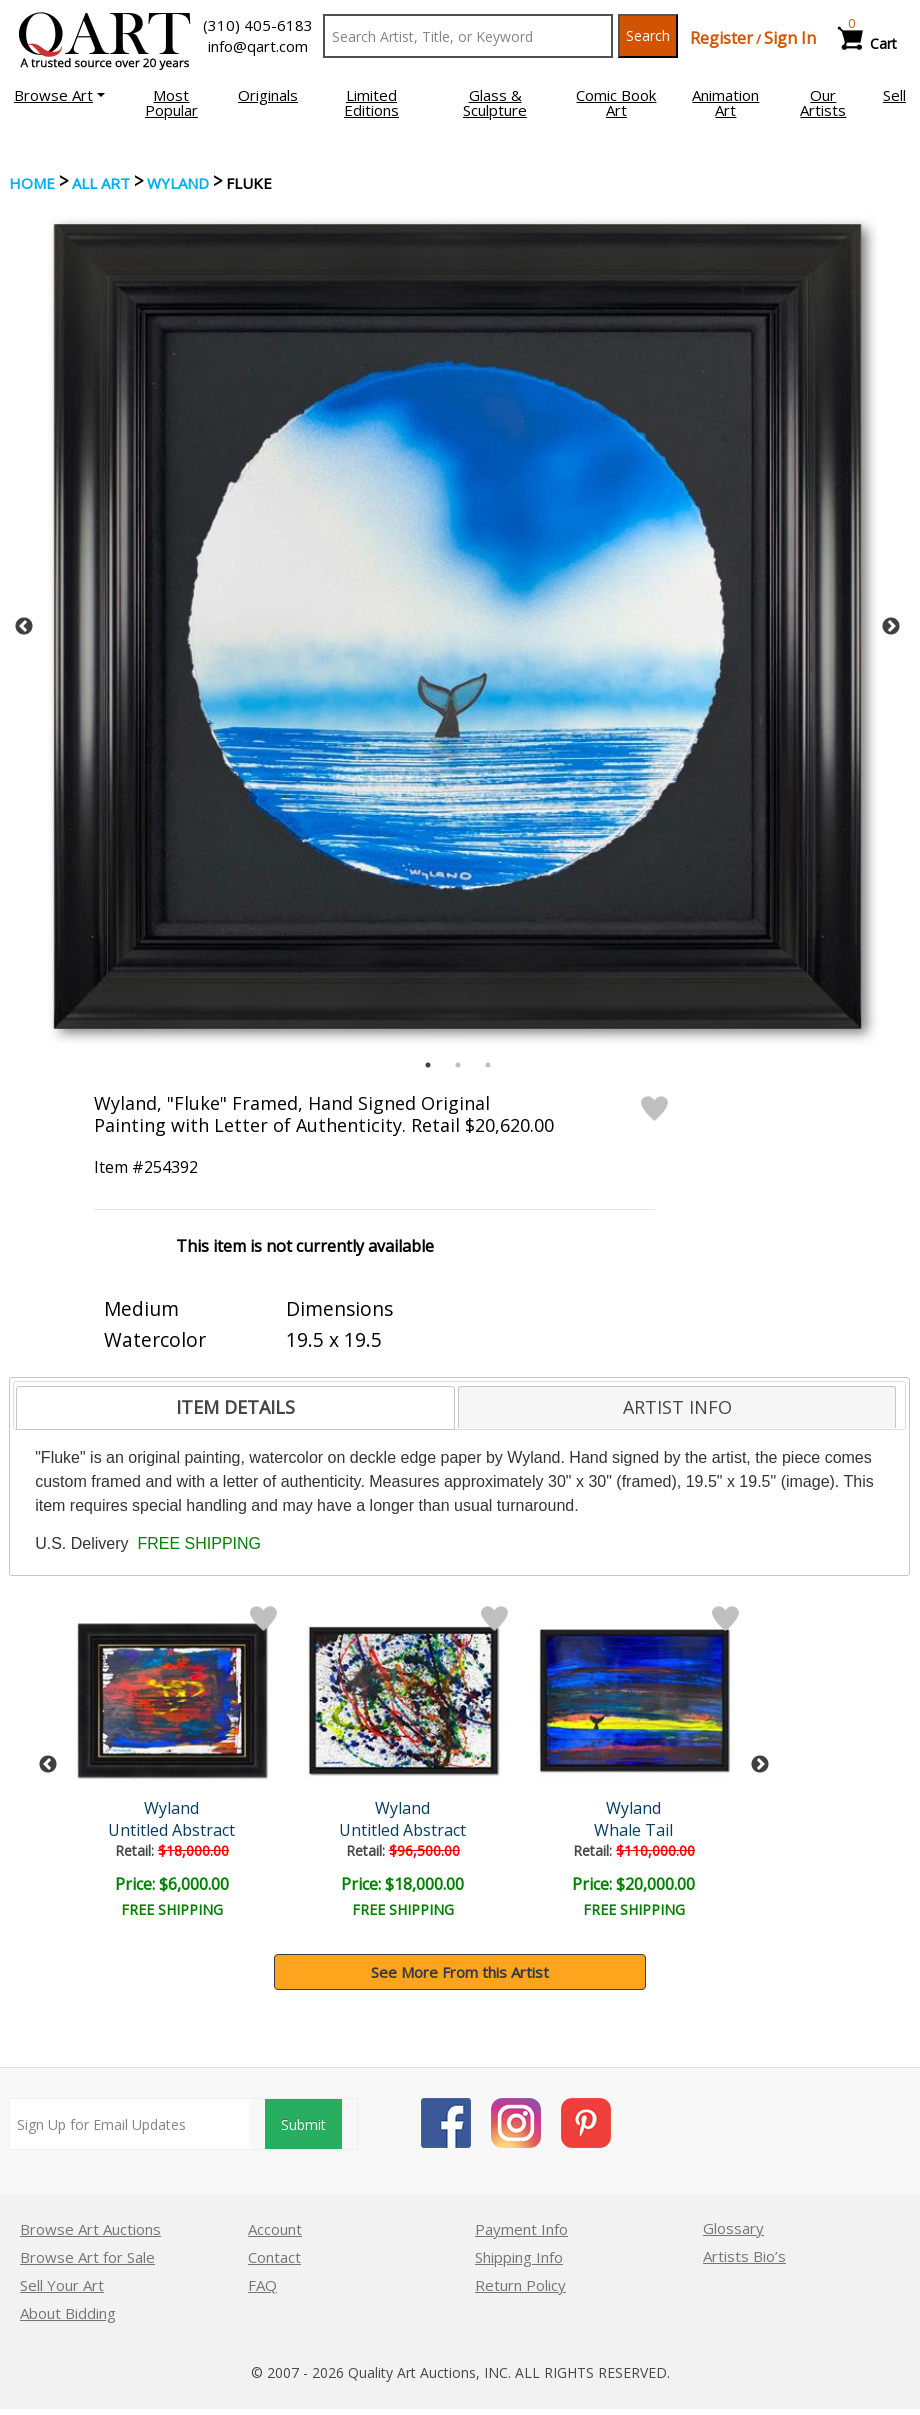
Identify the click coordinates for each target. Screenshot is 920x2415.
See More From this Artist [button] (460, 1972)
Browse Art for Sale (87, 2257)
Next (891, 627)
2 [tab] (458, 1065)
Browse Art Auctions (90, 2229)
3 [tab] (488, 1065)
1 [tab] (428, 1065)
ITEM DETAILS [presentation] (235, 1407)
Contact (274, 2257)
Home (32, 183)
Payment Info (521, 2229)
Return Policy (520, 2285)
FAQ (262, 2285)
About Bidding (68, 2313)
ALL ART (101, 183)
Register (721, 38)
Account (275, 2229)
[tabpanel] (457, 626)
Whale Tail (633, 1830)
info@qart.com (258, 46)
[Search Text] (468, 36)
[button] (59, 95)
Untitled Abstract (171, 1830)
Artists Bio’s (744, 2256)
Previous (24, 627)
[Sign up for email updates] (129, 2124)
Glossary (733, 2228)
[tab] (235, 1408)
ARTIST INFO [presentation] (677, 1407)
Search (648, 35)
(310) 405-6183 (258, 25)
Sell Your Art (62, 2285)
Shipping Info (519, 2257)
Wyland (178, 183)
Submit (303, 2124)
